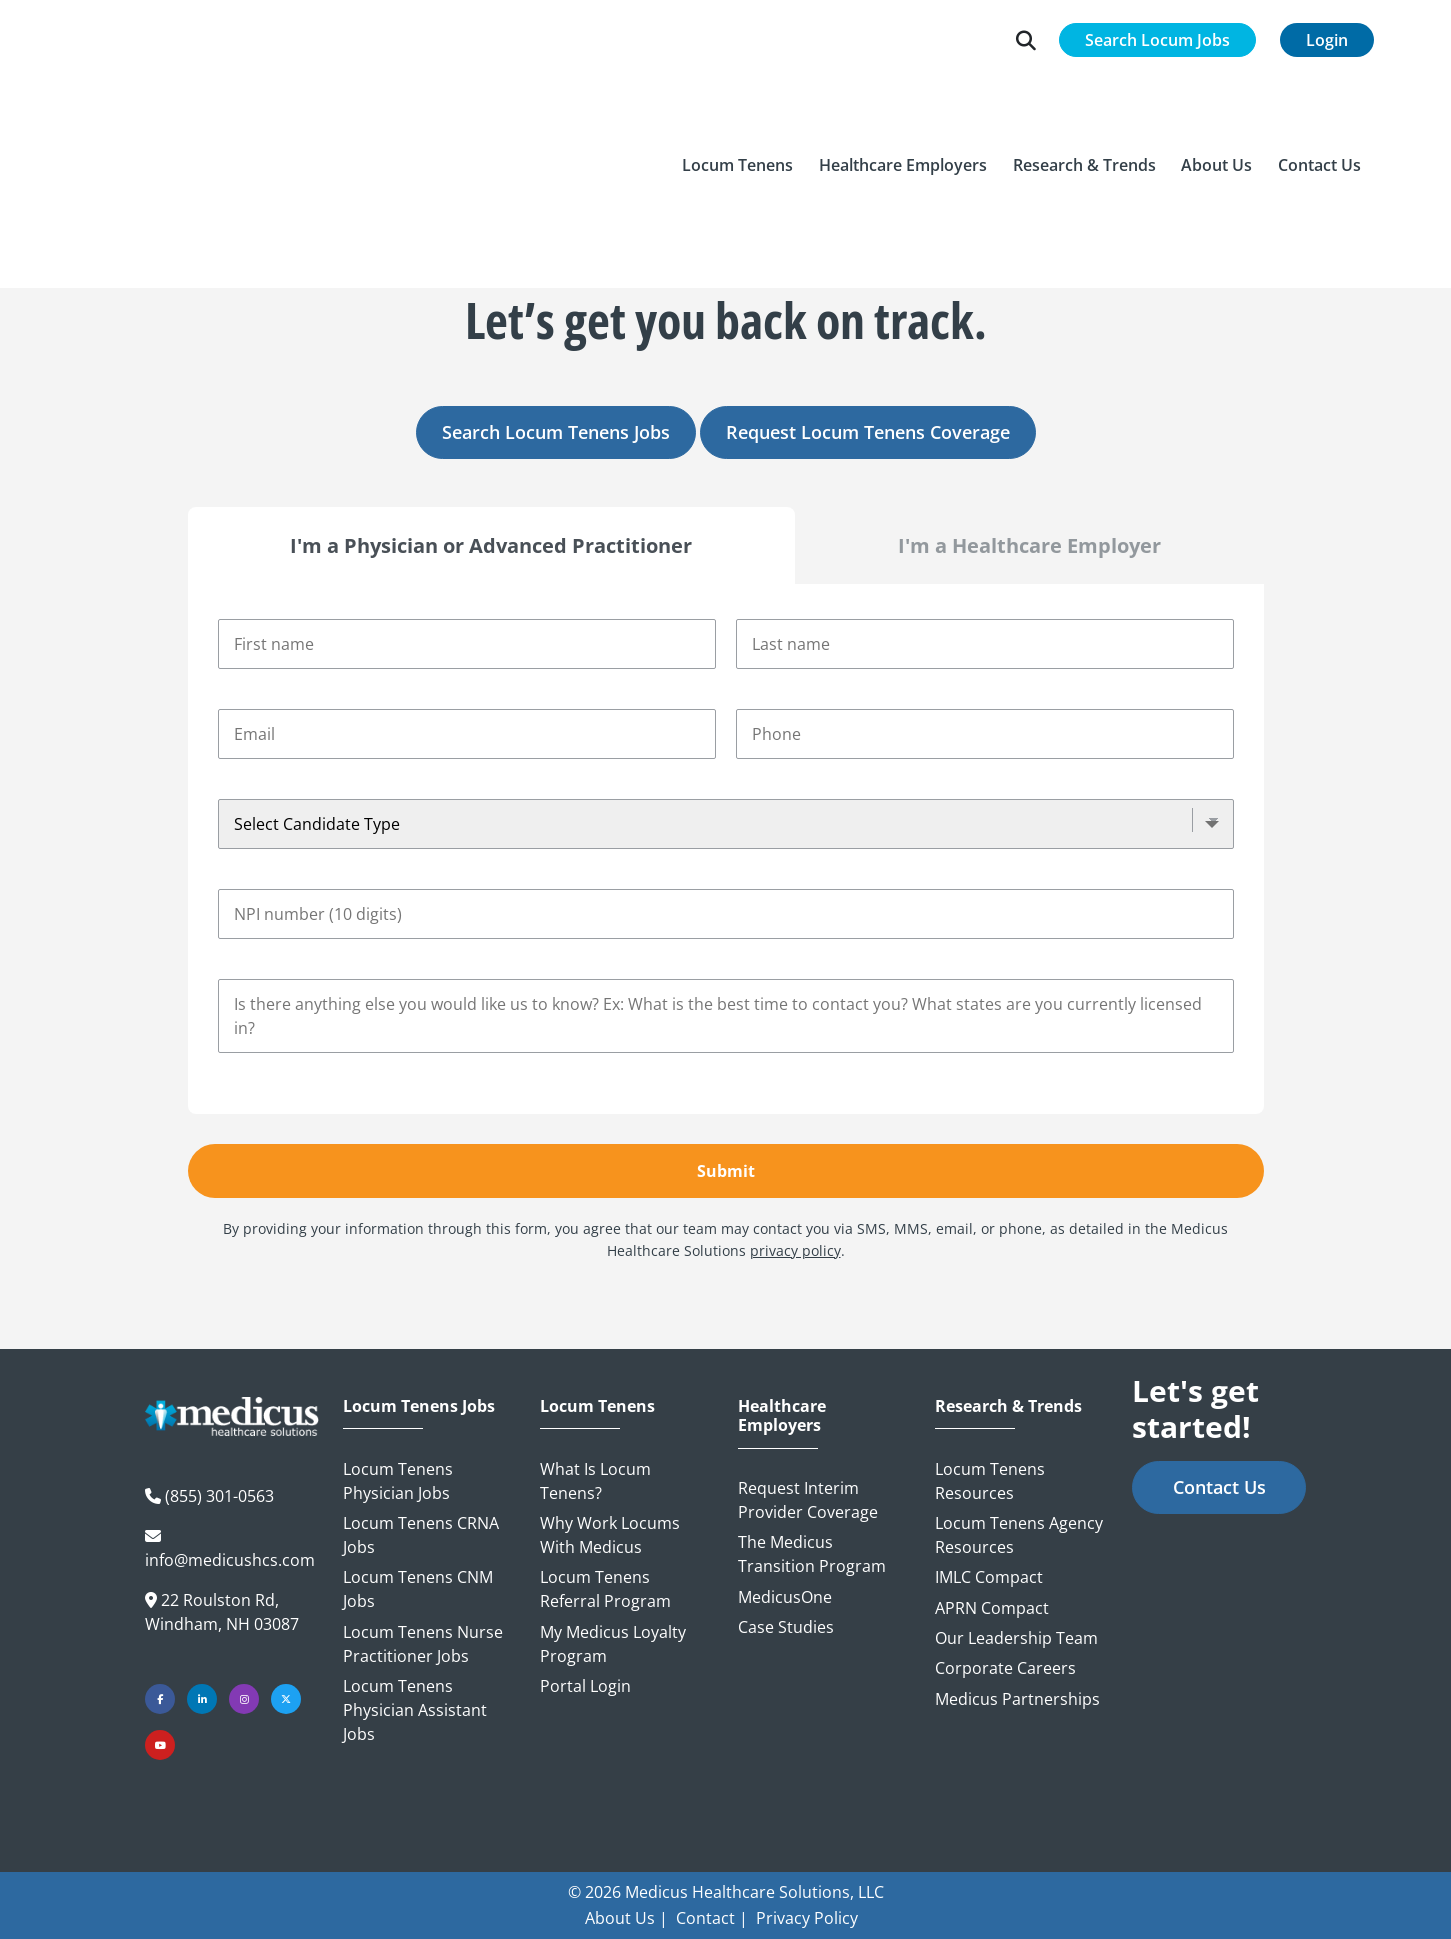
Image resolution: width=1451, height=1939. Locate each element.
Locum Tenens (597, 1406)
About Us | (626, 1918)
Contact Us (1219, 1487)
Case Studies (786, 1627)
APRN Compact (992, 1608)
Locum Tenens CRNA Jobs (421, 1535)
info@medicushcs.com (230, 1560)
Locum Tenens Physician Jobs (398, 1481)
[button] (738, 100)
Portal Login (585, 1686)
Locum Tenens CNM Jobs (418, 1589)
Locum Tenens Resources (990, 1481)
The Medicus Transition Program (812, 1554)
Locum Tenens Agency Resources (1019, 1535)
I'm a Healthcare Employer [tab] (1029, 545)
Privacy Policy (807, 1918)
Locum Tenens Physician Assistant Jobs (415, 1710)
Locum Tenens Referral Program (605, 1589)
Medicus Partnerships (1017, 1699)
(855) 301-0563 (219, 1496)
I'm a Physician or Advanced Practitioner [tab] (491, 545)
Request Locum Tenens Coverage (868, 432)
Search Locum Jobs (1157, 41)
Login (1327, 41)
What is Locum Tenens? (595, 1481)
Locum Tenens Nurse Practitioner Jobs (423, 1644)
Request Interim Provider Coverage (808, 1500)
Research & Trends (1008, 1406)
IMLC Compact (989, 1577)
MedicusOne (785, 1597)
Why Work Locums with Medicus (610, 1535)
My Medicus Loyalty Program (613, 1644)
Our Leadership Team (1016, 1638)
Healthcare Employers (782, 1416)
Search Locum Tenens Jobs (556, 432)
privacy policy (795, 1250)
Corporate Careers (1005, 1668)
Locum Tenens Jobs (419, 1406)
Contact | (712, 1918)
